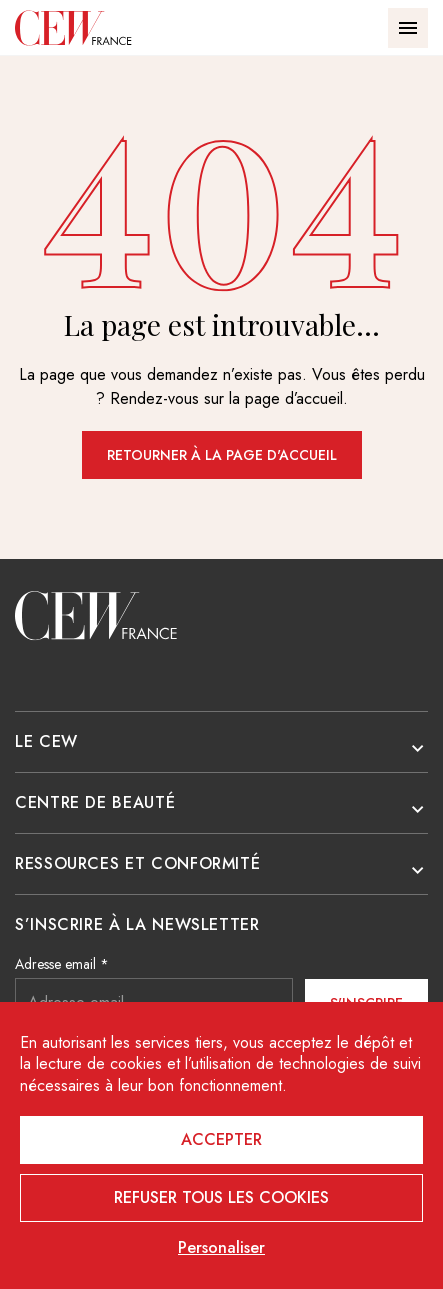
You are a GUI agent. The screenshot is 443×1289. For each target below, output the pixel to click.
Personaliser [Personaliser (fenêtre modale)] (221, 1248)
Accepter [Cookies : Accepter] (221, 1139)
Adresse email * (62, 964)
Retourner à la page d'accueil (222, 455)
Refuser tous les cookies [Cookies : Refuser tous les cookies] (221, 1197)
